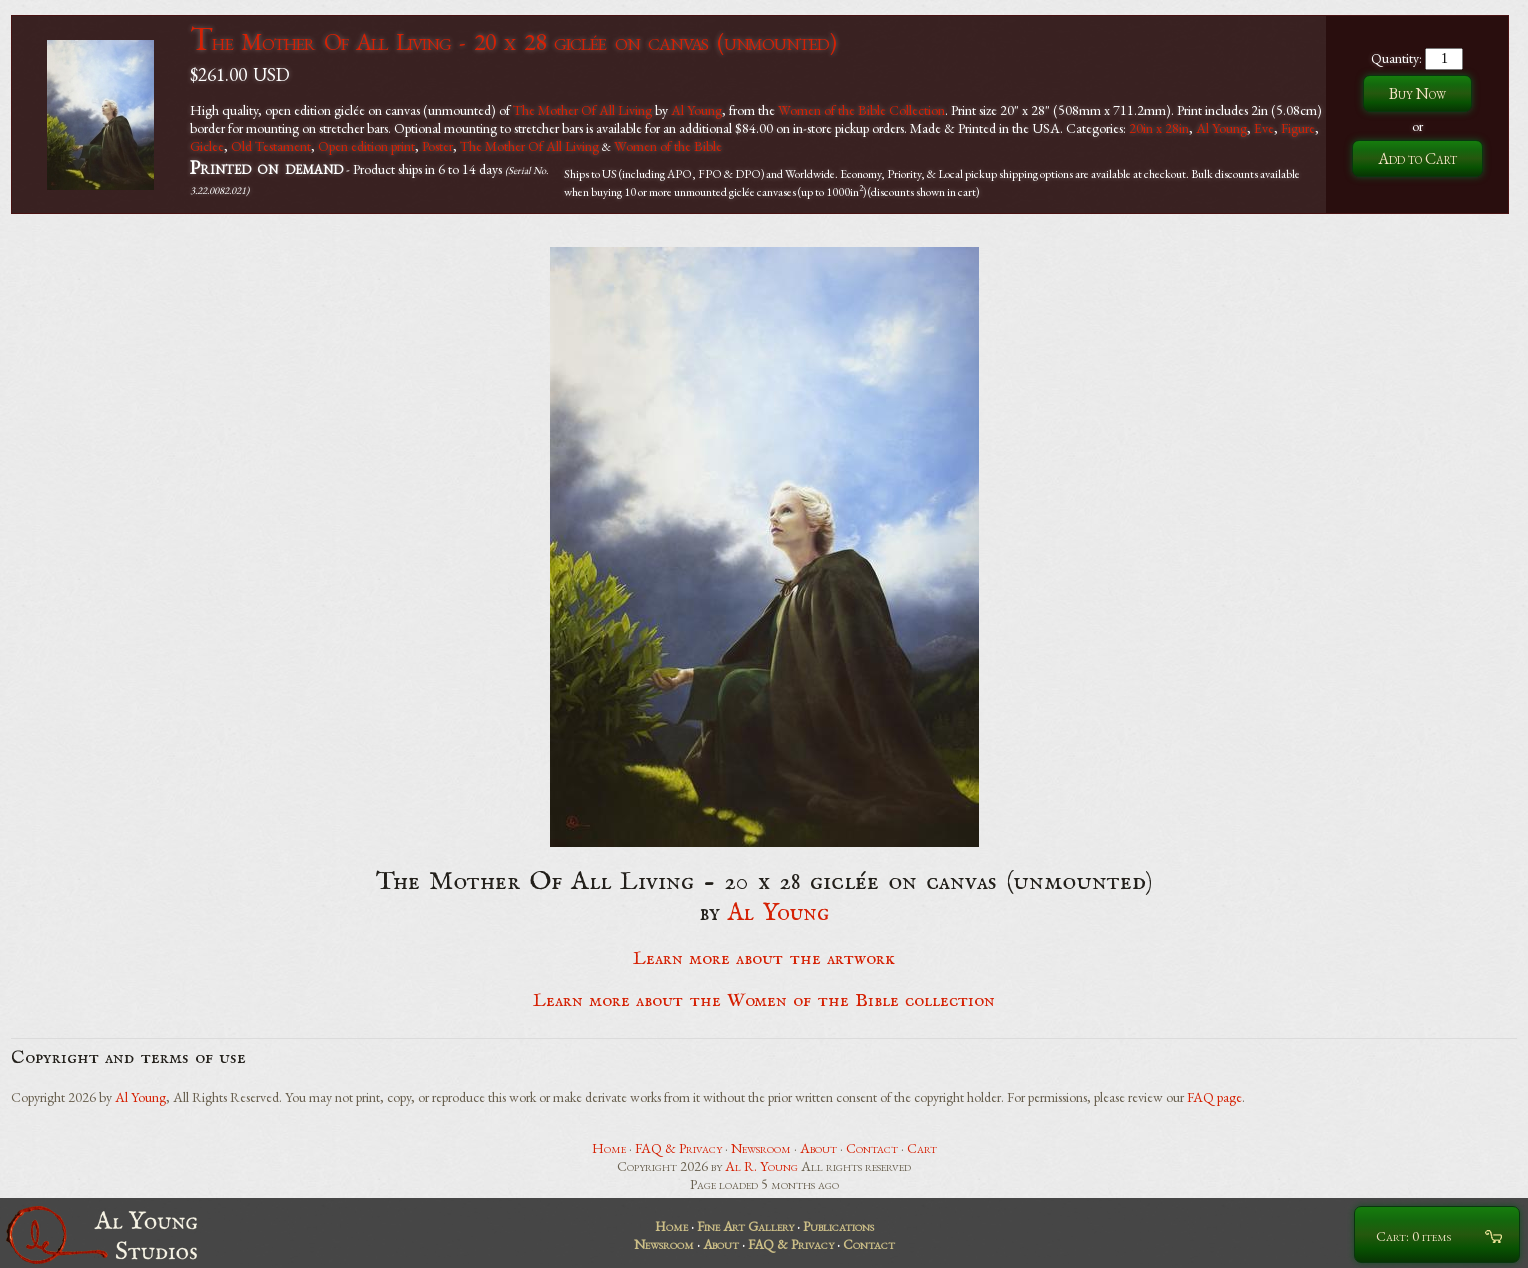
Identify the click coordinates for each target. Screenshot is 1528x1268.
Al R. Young (761, 1166)
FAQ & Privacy (678, 1148)
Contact (872, 1148)
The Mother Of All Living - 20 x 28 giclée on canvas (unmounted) (513, 41)
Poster (437, 146)
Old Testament (271, 146)
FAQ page (1214, 1097)
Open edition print (366, 146)
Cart (922, 1148)
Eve (1264, 128)
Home (609, 1148)
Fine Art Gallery (745, 1226)
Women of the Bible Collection (861, 110)
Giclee (207, 146)
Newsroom (761, 1148)
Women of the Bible (668, 146)
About (818, 1148)
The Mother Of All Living (582, 110)
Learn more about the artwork (764, 959)
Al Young (696, 110)
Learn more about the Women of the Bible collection (764, 1001)
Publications (838, 1226)
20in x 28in (1159, 128)
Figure (1298, 128)
